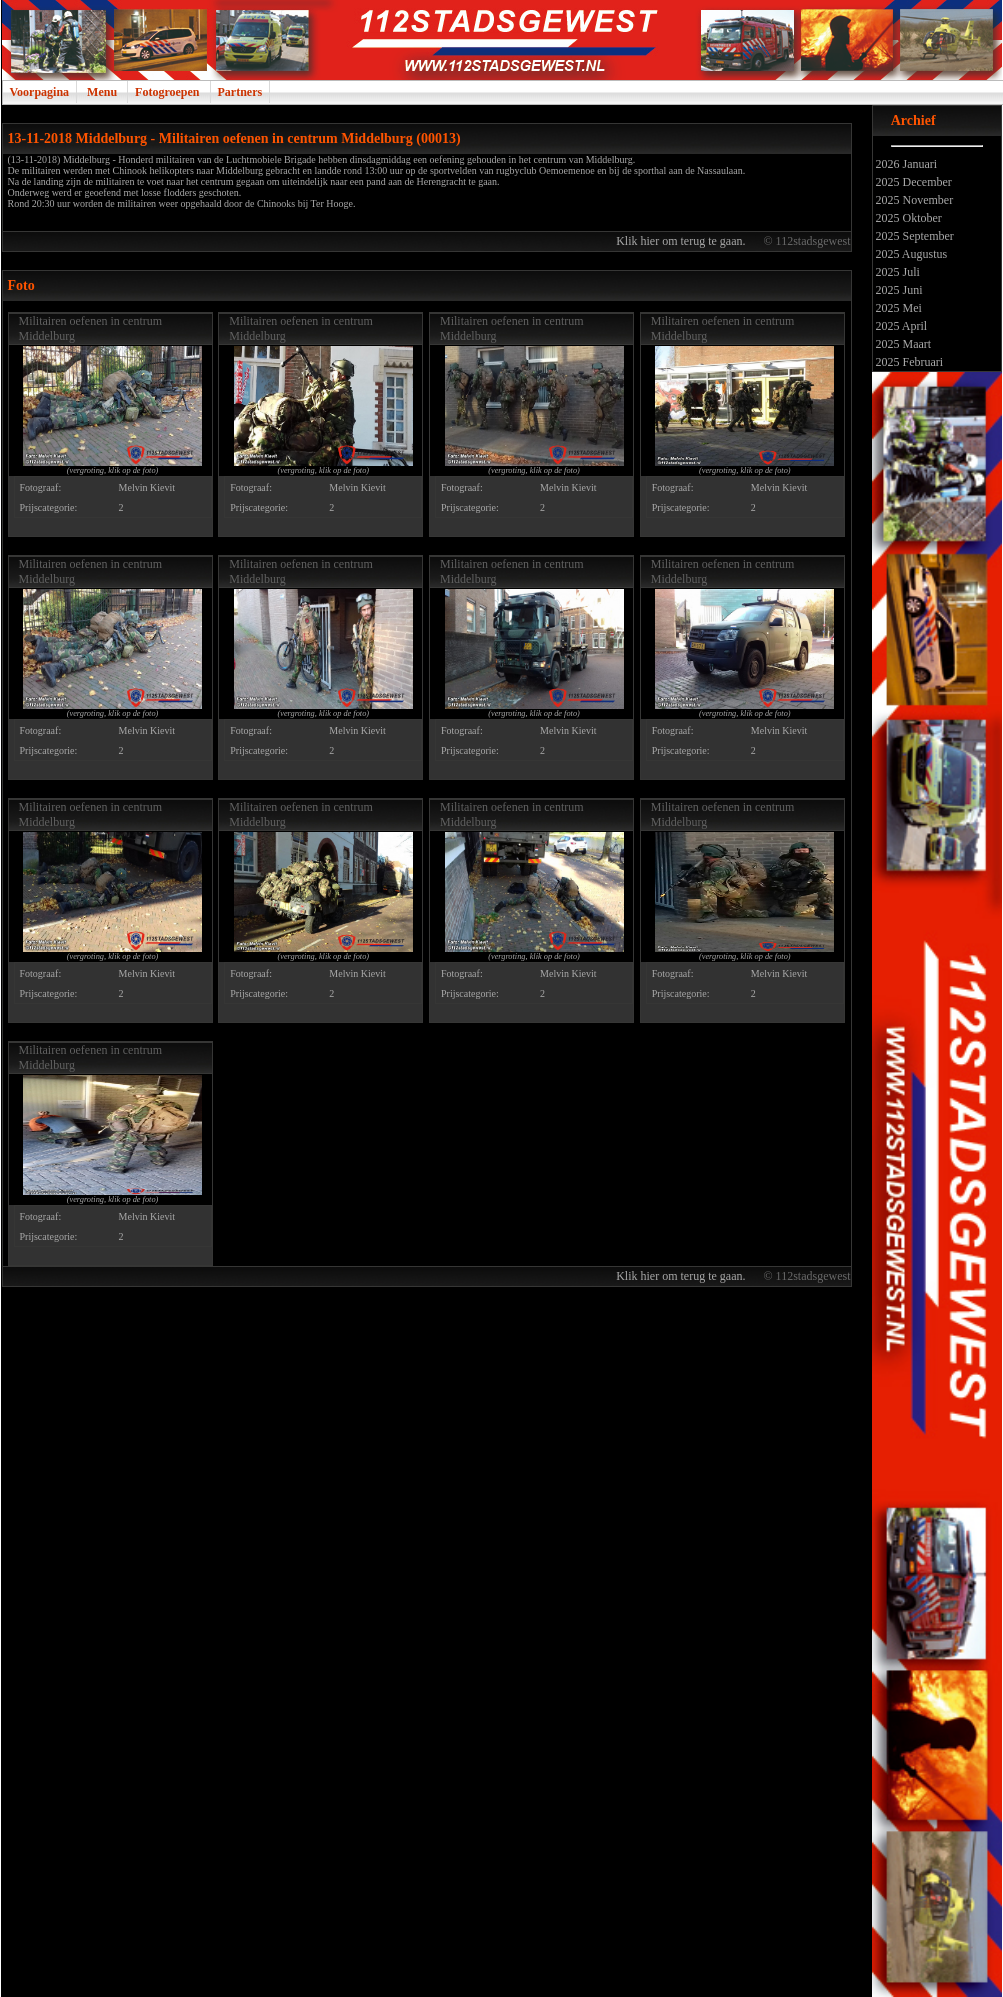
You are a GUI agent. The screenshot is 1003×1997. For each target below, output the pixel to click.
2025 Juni (898, 290)
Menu (102, 92)
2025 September (913, 236)
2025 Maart (902, 344)
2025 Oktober (907, 218)
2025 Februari (908, 362)
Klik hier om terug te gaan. (682, 241)
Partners (240, 92)
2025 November (913, 200)
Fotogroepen (167, 92)
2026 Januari (905, 164)
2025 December (912, 182)
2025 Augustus (910, 254)
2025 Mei (897, 308)
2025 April (900, 326)
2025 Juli (896, 272)
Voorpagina (40, 92)
